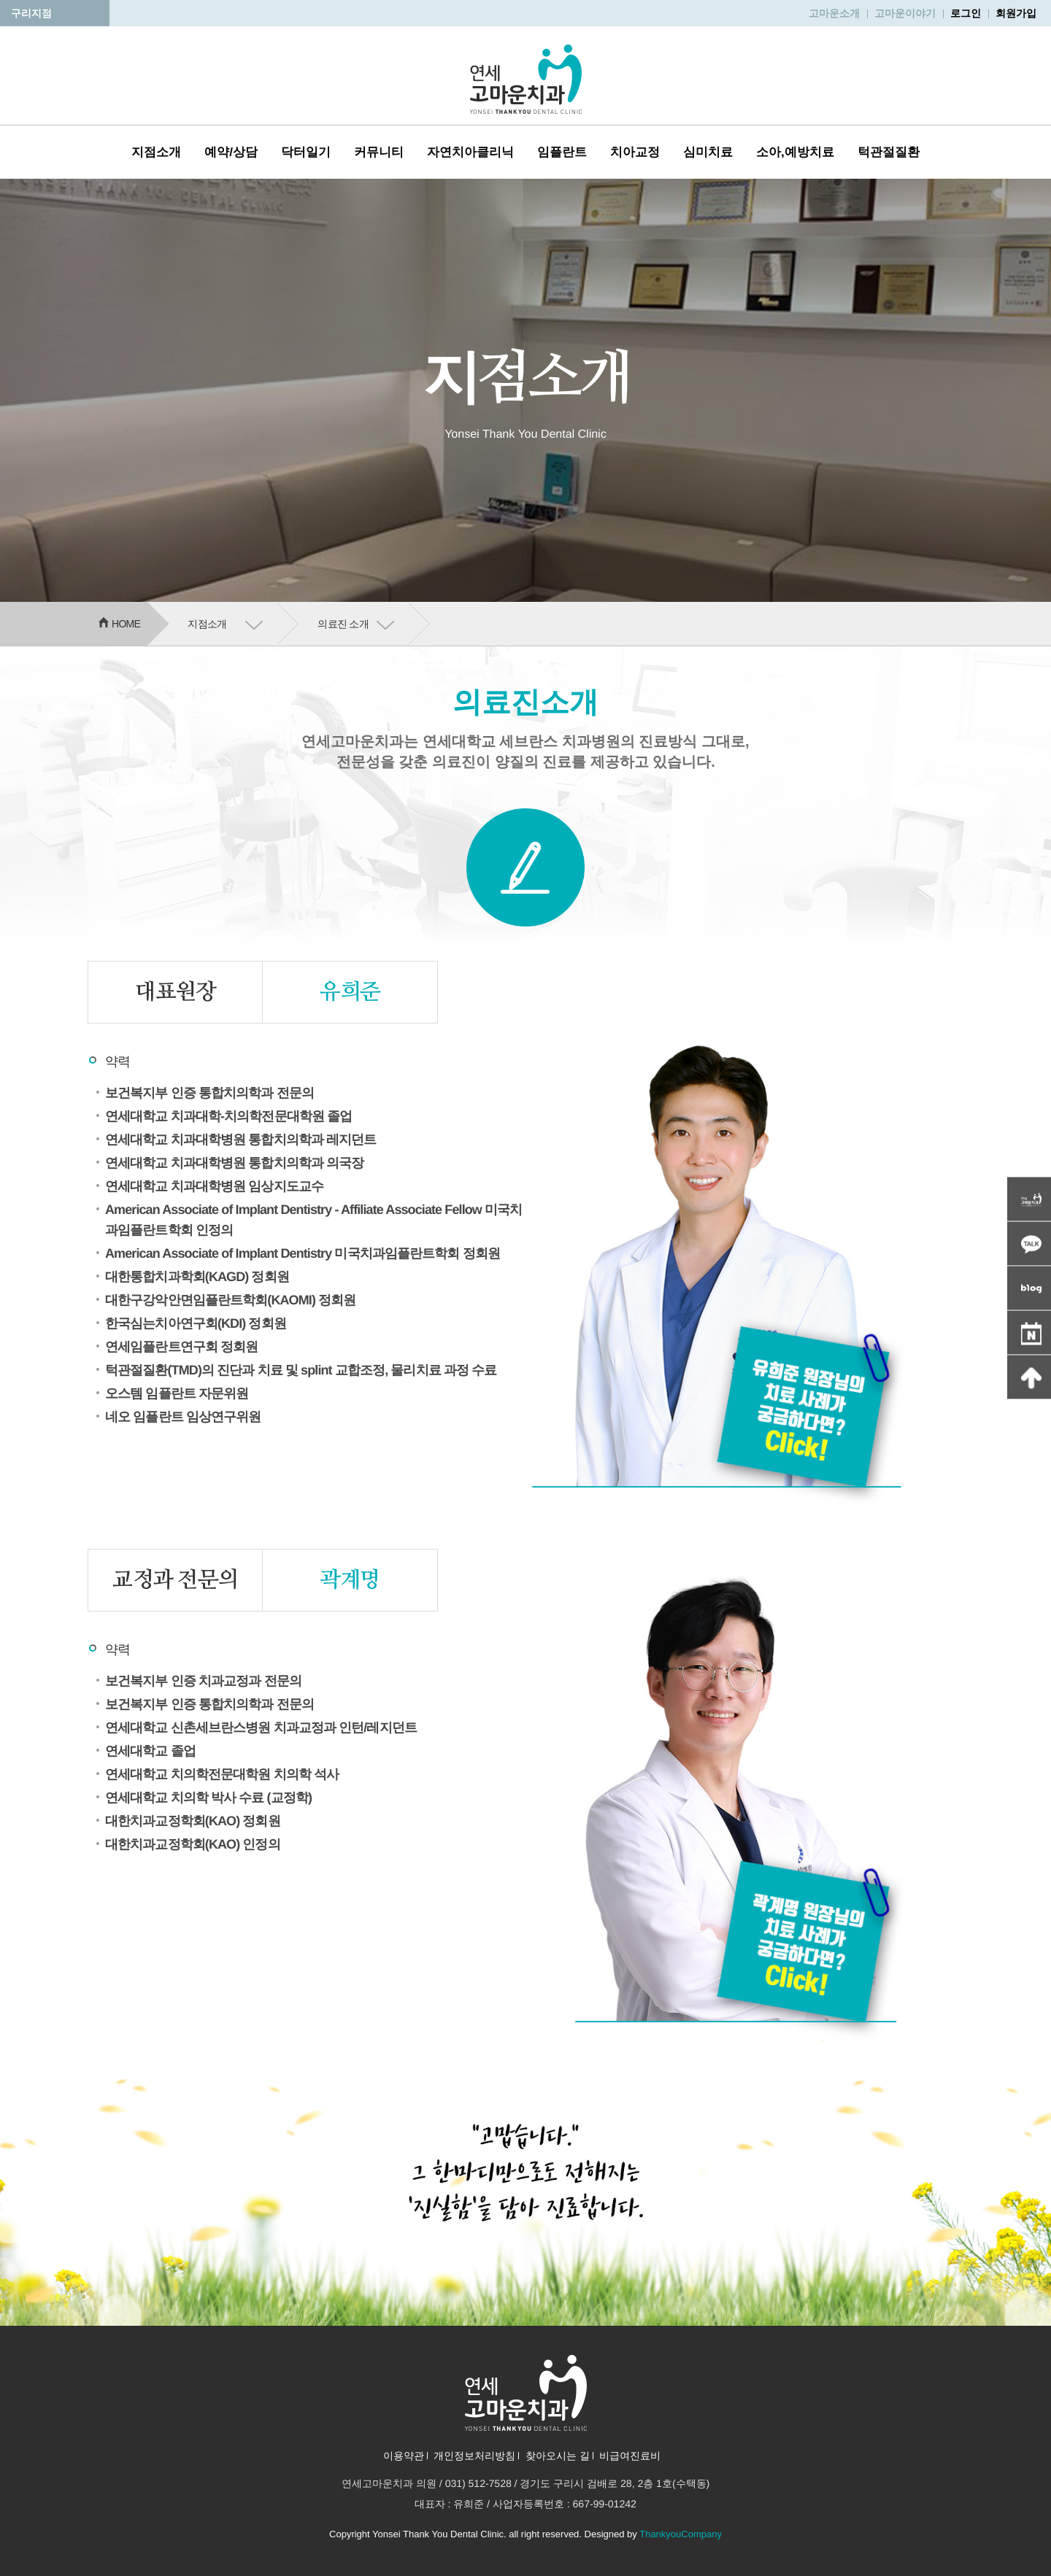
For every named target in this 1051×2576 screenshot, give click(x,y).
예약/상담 (231, 152)
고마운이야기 (905, 13)
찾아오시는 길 (558, 2455)
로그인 (965, 13)
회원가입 (1016, 13)
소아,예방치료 (795, 152)
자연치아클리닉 (470, 152)
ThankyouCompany (680, 2534)
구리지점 (31, 13)
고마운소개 (834, 13)
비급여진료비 (630, 2455)
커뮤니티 (379, 152)
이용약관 (403, 2455)
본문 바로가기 (0, 0)
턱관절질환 (889, 152)
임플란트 (562, 152)
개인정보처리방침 (474, 2455)
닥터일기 (306, 152)
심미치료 (708, 152)
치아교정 (635, 152)
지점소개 (156, 152)
